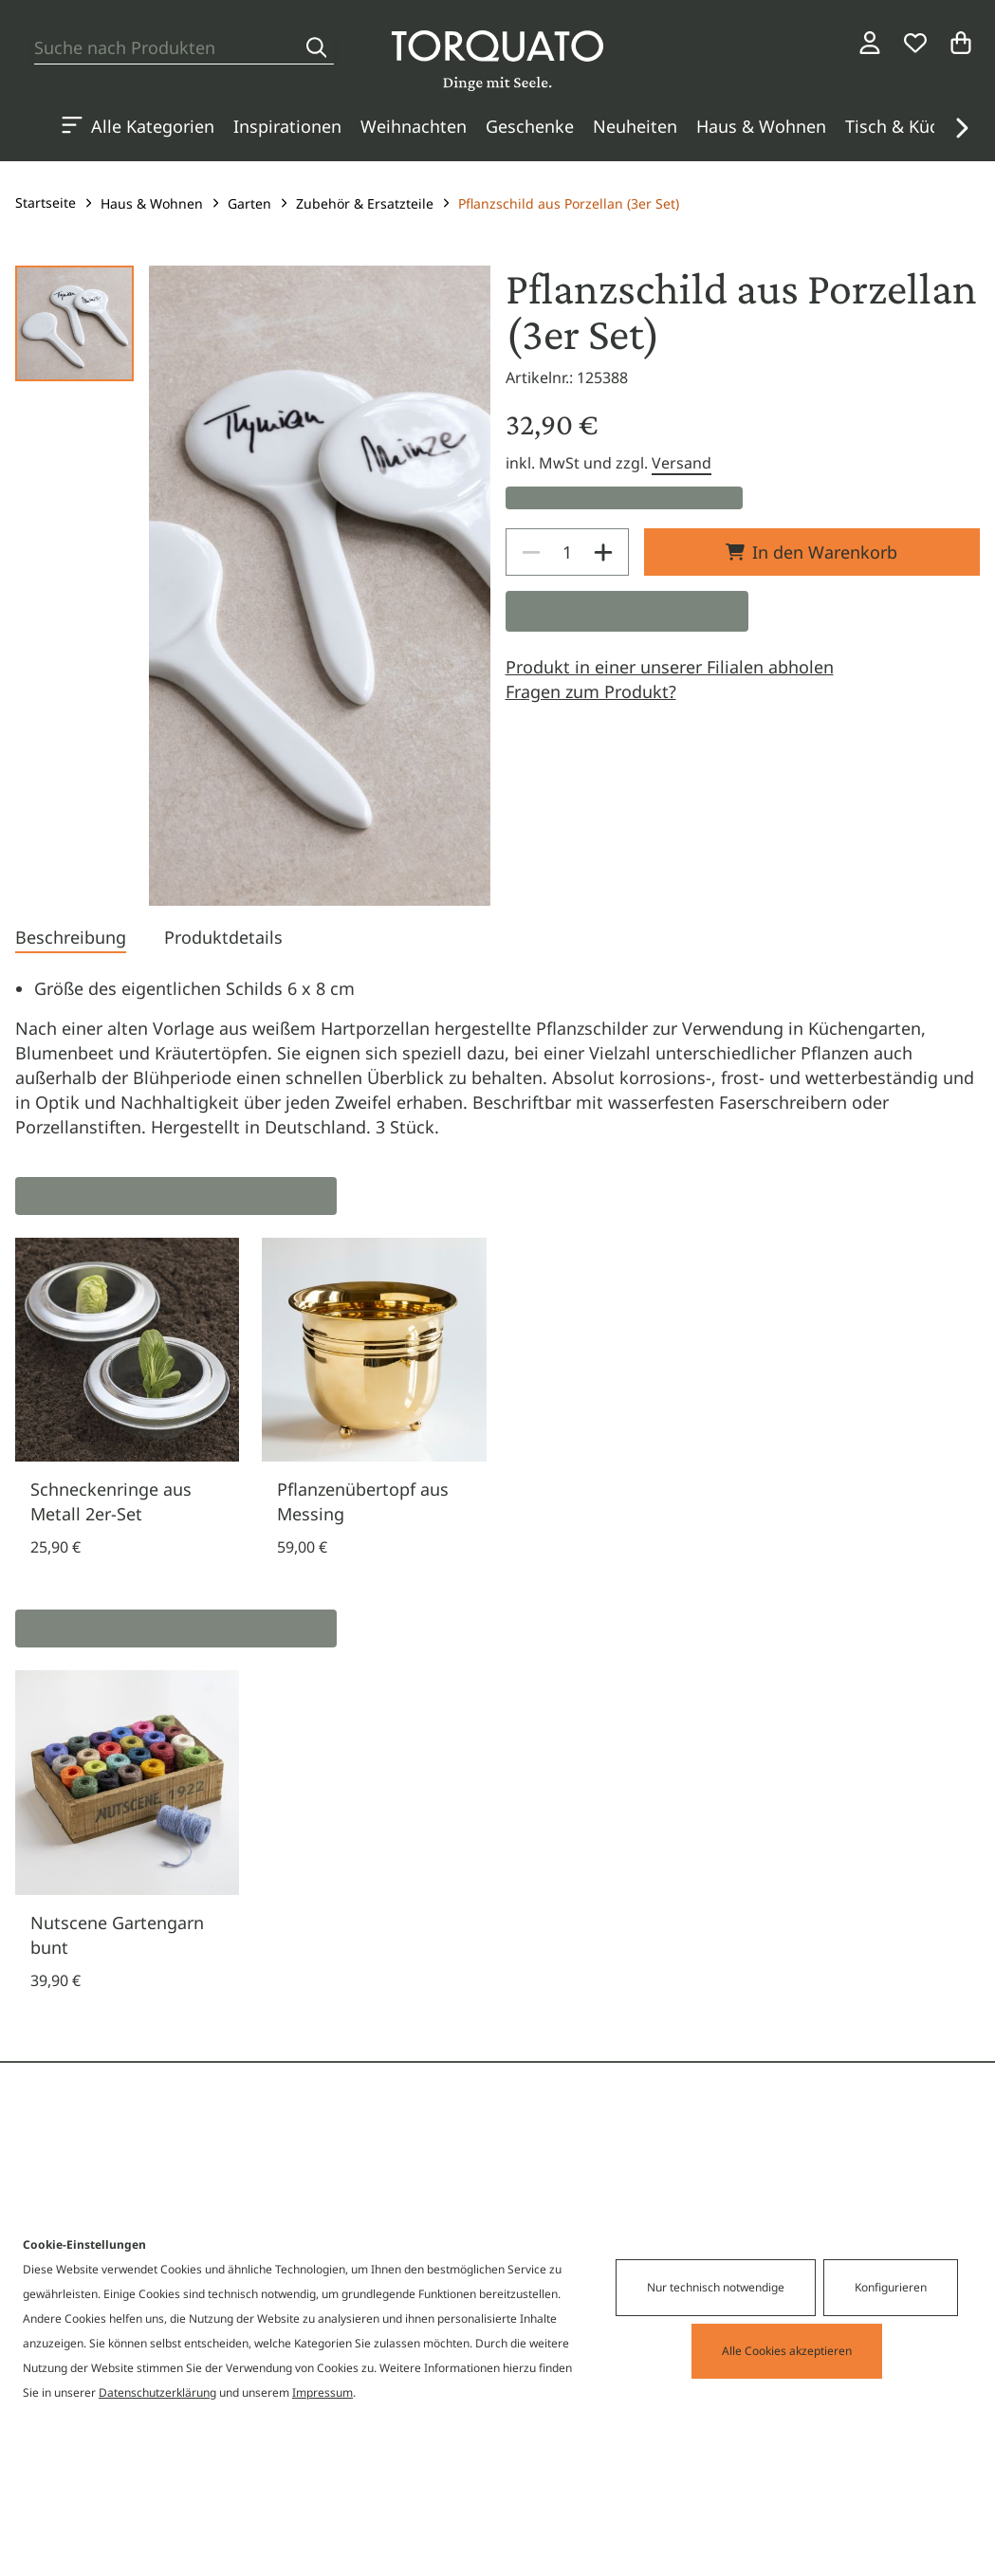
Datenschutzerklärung (157, 2392)
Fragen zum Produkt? (591, 691)
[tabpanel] (497, 1057)
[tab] (70, 939)
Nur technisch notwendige (715, 2287)
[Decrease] (531, 552)
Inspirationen (287, 126)
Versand (681, 462)
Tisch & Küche (901, 126)
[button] (960, 128)
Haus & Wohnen (761, 126)
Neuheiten (635, 126)
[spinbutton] (567, 552)
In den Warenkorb (811, 552)
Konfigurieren (891, 2287)
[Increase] (603, 552)
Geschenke (530, 126)
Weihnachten (413, 126)
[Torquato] (497, 60)
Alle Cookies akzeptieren (787, 2351)
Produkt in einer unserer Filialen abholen (670, 666)
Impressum (322, 2392)
